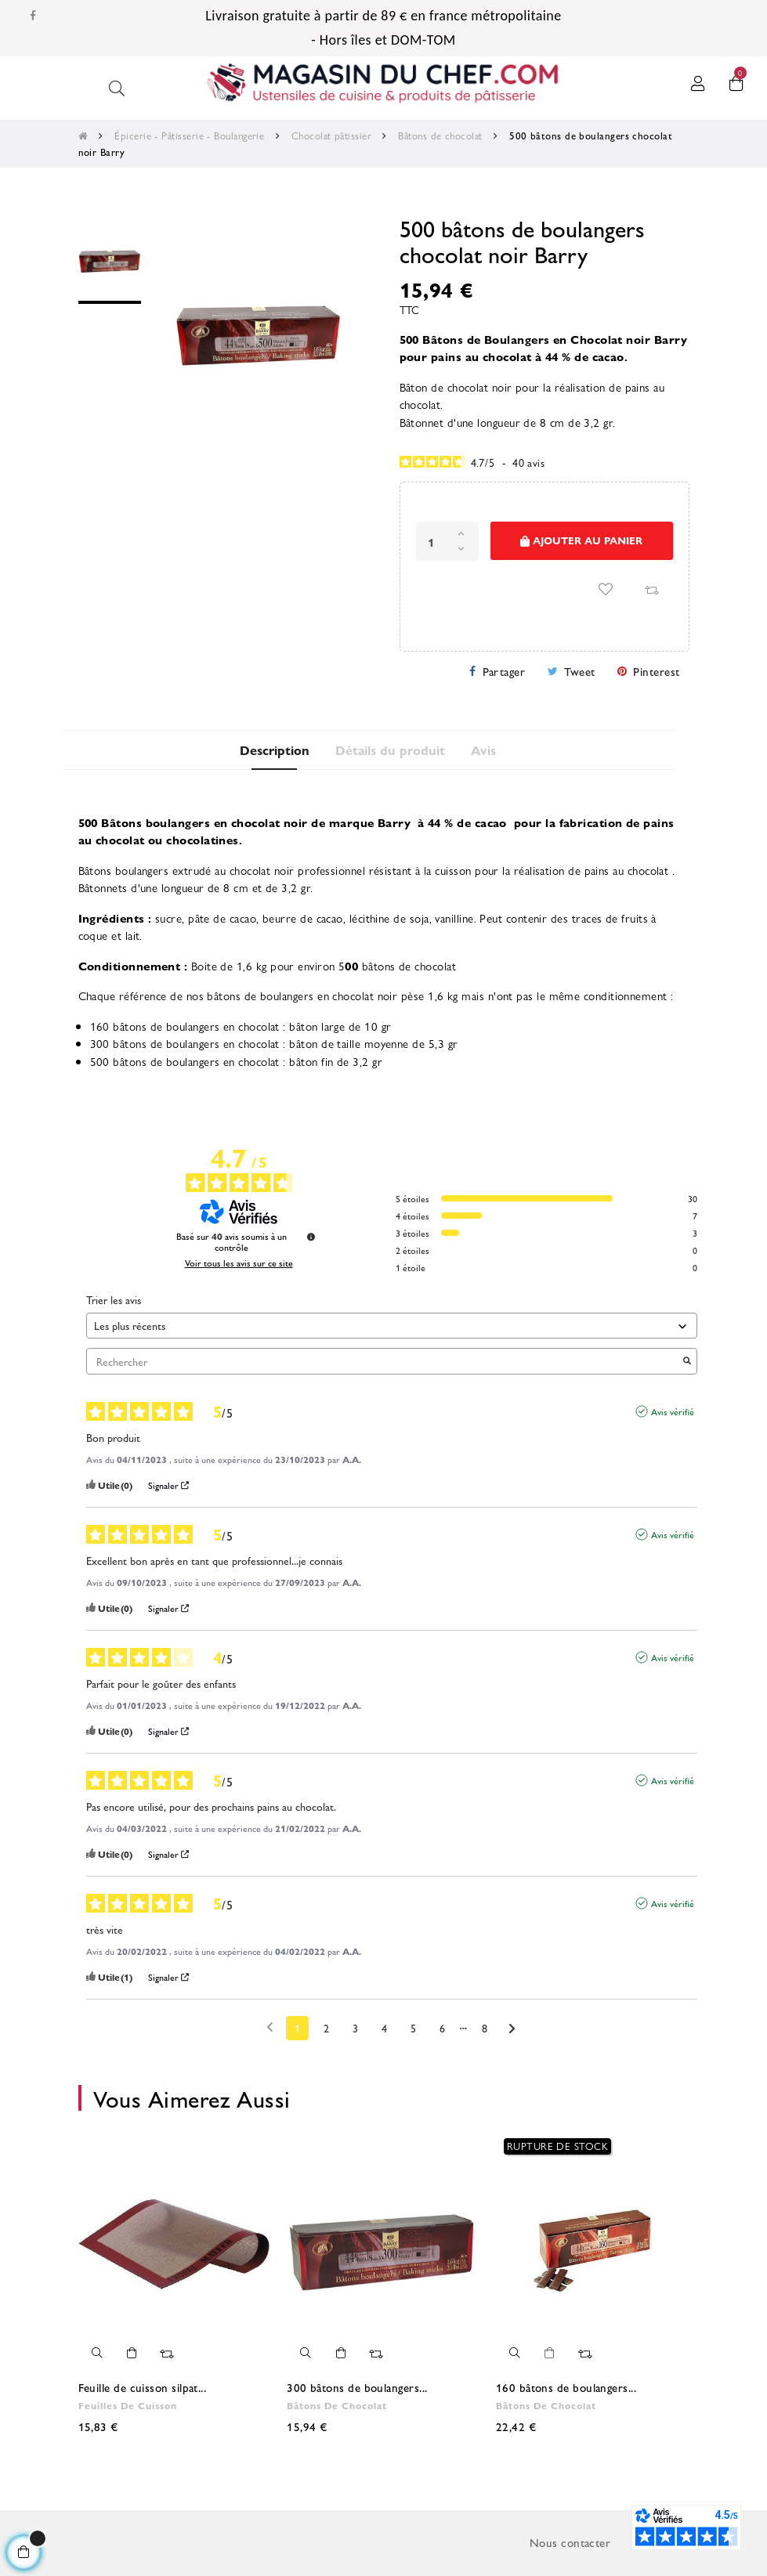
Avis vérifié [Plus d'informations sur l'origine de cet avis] (672, 1411)
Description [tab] (274, 750)
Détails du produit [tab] (390, 750)
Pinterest (656, 671)
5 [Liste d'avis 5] (413, 2028)
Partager (504, 671)
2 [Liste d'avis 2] (326, 2028)
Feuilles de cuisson (127, 2405)
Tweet (579, 671)
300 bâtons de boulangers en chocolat (185, 1043)
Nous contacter (570, 2542)
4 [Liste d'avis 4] (384, 2028)
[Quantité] (447, 541)
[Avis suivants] (512, 2029)
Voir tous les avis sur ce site (239, 1262)
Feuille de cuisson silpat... (142, 2387)
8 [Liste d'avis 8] (484, 2028)
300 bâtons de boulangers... (357, 2387)
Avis (484, 750)
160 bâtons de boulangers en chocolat (185, 1025)
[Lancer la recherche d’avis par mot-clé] (687, 1362)
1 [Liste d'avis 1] (297, 2028)
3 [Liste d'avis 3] (355, 2028)
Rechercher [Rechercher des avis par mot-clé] (384, 1362)
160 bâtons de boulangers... (566, 2387)
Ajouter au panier (581, 541)
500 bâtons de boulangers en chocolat (185, 1061)
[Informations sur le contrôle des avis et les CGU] (311, 1236)
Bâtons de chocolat (337, 2405)
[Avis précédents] (270, 2026)
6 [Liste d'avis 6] (442, 2028)
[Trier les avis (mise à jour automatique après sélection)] (391, 1326)
